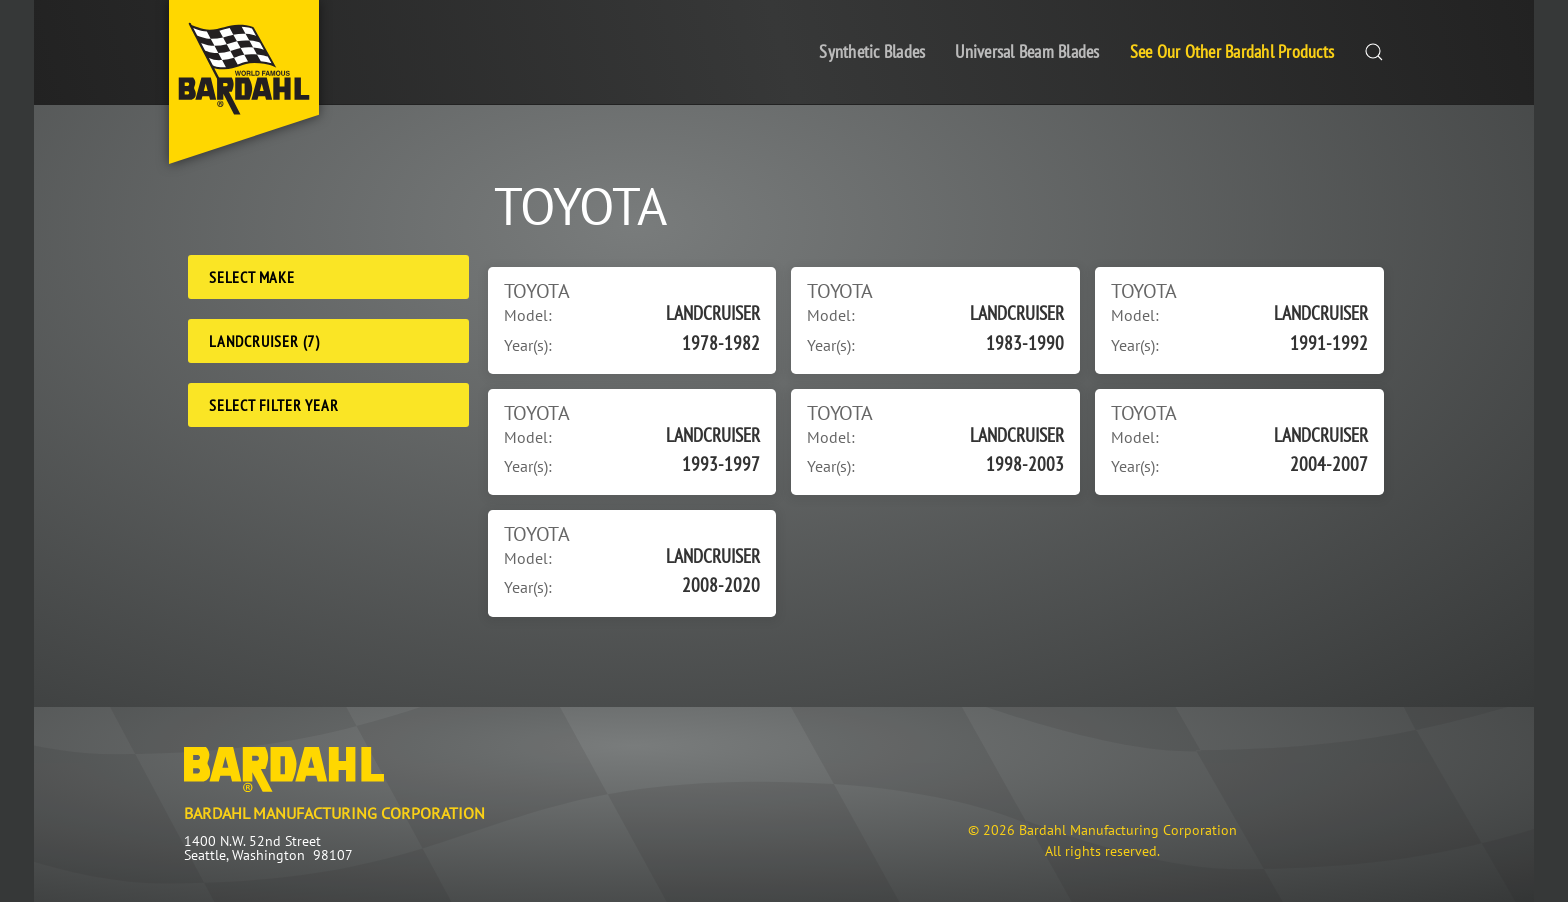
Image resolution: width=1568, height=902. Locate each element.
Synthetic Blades (872, 51)
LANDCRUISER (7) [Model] (264, 341)
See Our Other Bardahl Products (1232, 51)
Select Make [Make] (252, 277)
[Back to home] (244, 82)
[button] (1374, 52)
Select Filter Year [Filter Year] (273, 405)
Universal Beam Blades (1027, 51)
